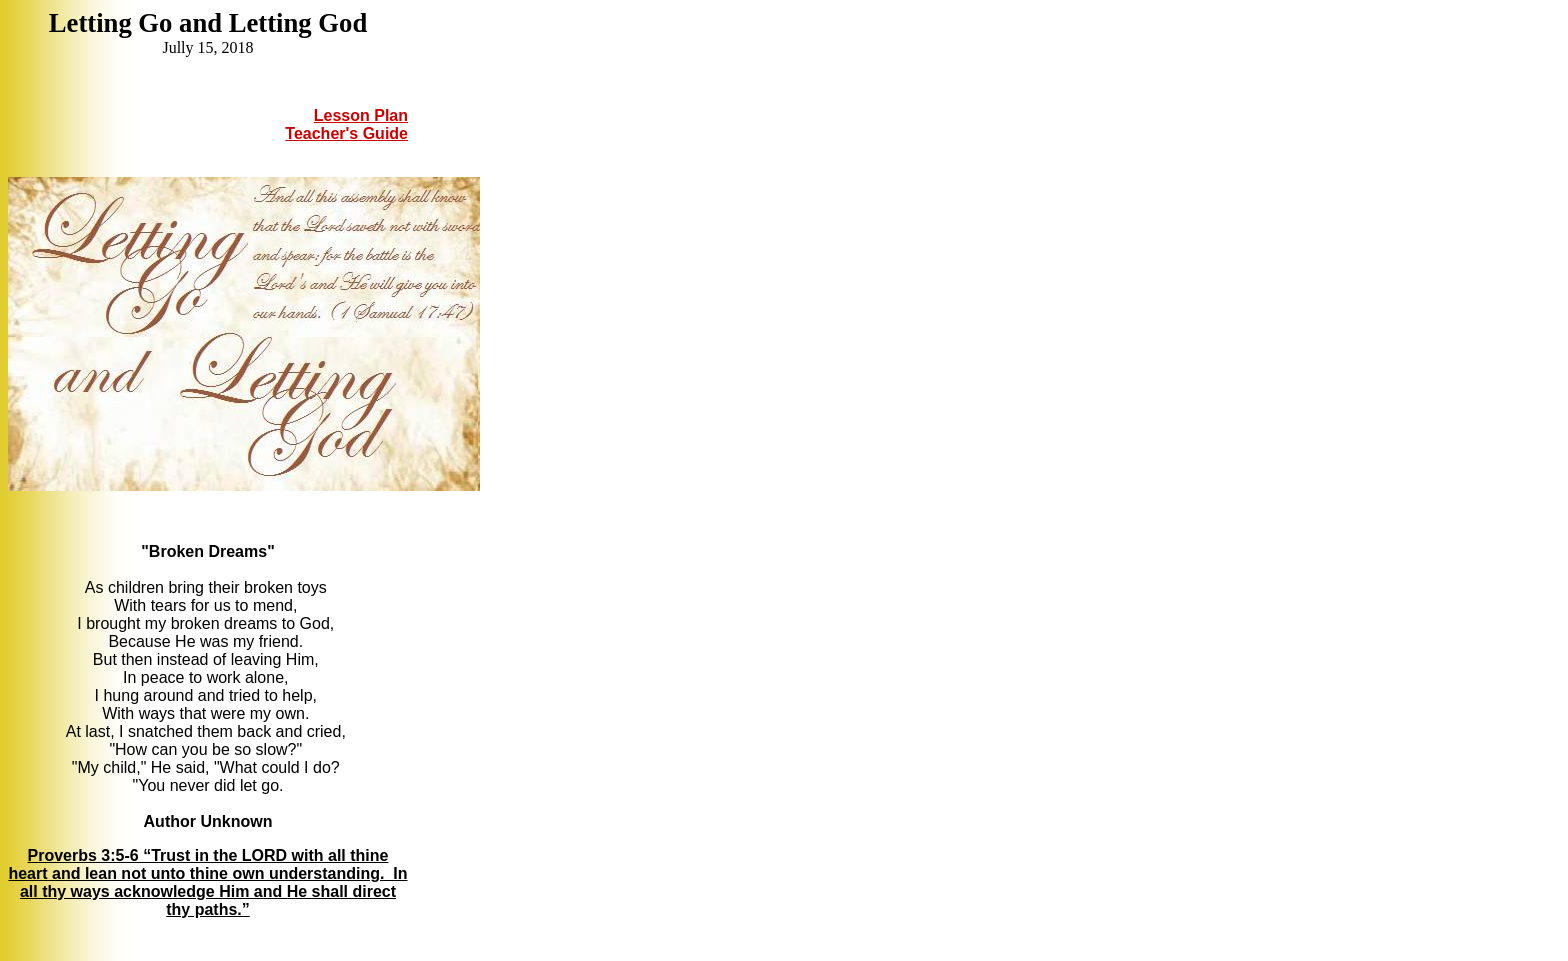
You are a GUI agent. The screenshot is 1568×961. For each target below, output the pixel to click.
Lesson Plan (361, 115)
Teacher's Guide (346, 133)
